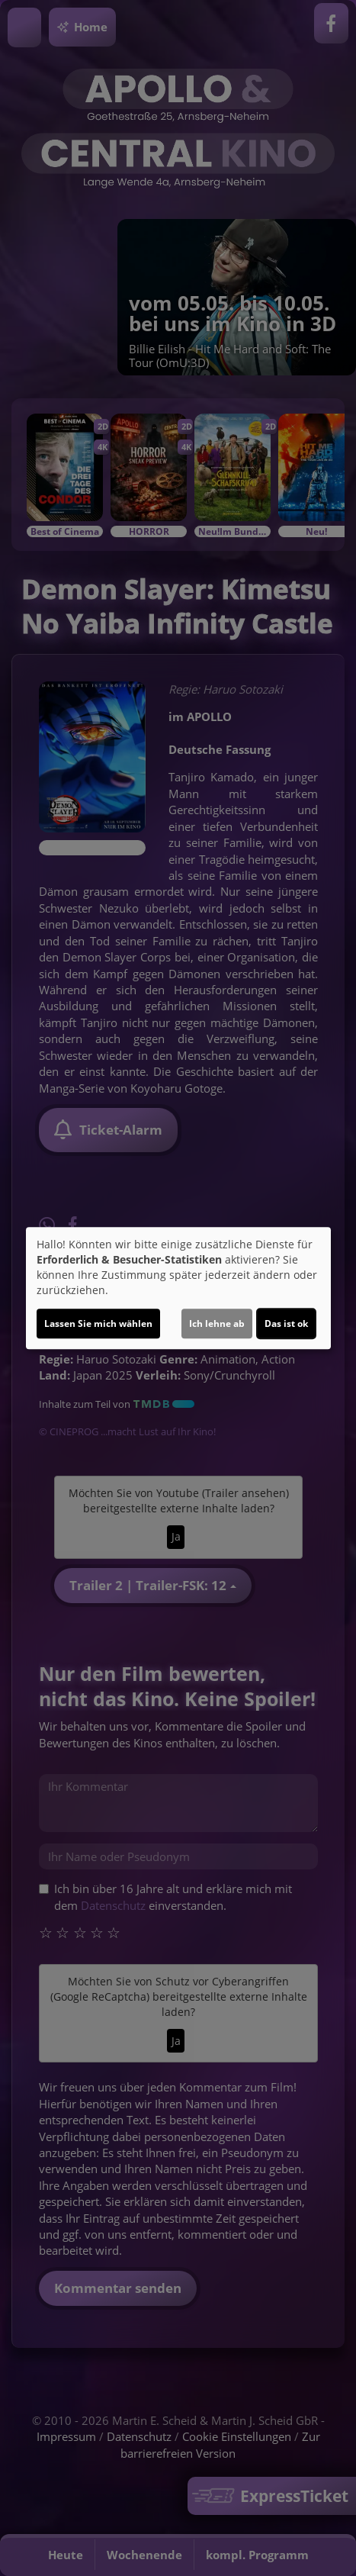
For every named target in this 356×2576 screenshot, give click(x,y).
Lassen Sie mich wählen (98, 1323)
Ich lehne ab (217, 1323)
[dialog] (178, 1288)
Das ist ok (286, 1323)
